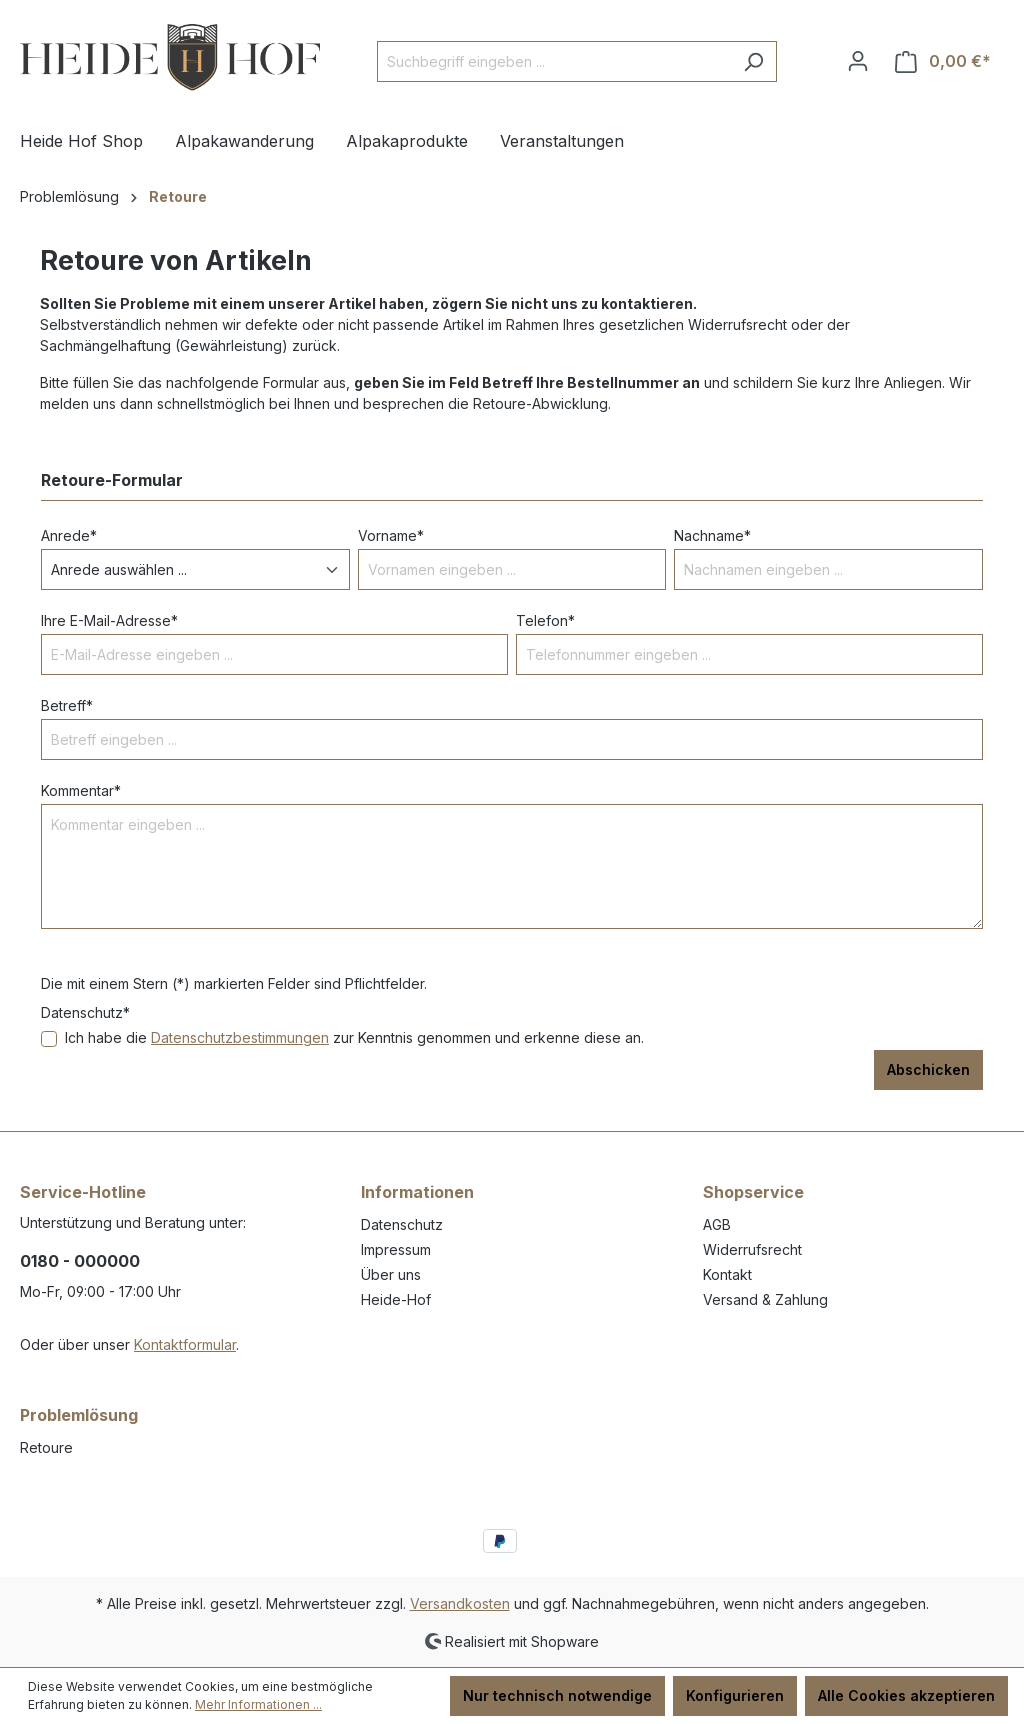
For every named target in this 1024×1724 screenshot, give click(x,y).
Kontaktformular (185, 1344)
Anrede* (69, 535)
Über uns (391, 1274)
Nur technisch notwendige (557, 1695)
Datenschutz (402, 1224)
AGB (717, 1224)
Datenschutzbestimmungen (240, 1037)
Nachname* (712, 535)
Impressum (396, 1249)
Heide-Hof (396, 1299)
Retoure (46, 1447)
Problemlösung (79, 1415)
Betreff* (67, 705)
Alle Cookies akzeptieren (906, 1695)
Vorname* (391, 535)
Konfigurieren (735, 1695)
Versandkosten (460, 1603)
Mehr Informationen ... (258, 1704)
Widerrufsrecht (752, 1249)
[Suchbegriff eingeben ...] (554, 61)
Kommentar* (81, 790)
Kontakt (727, 1274)
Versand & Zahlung (765, 1299)
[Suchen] (753, 61)
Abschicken (928, 1069)
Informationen (417, 1192)
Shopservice (753, 1192)
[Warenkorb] (943, 61)
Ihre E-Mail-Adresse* (109, 620)
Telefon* (545, 620)
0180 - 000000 (80, 1261)
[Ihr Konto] (858, 61)
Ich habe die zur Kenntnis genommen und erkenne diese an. (354, 1037)
